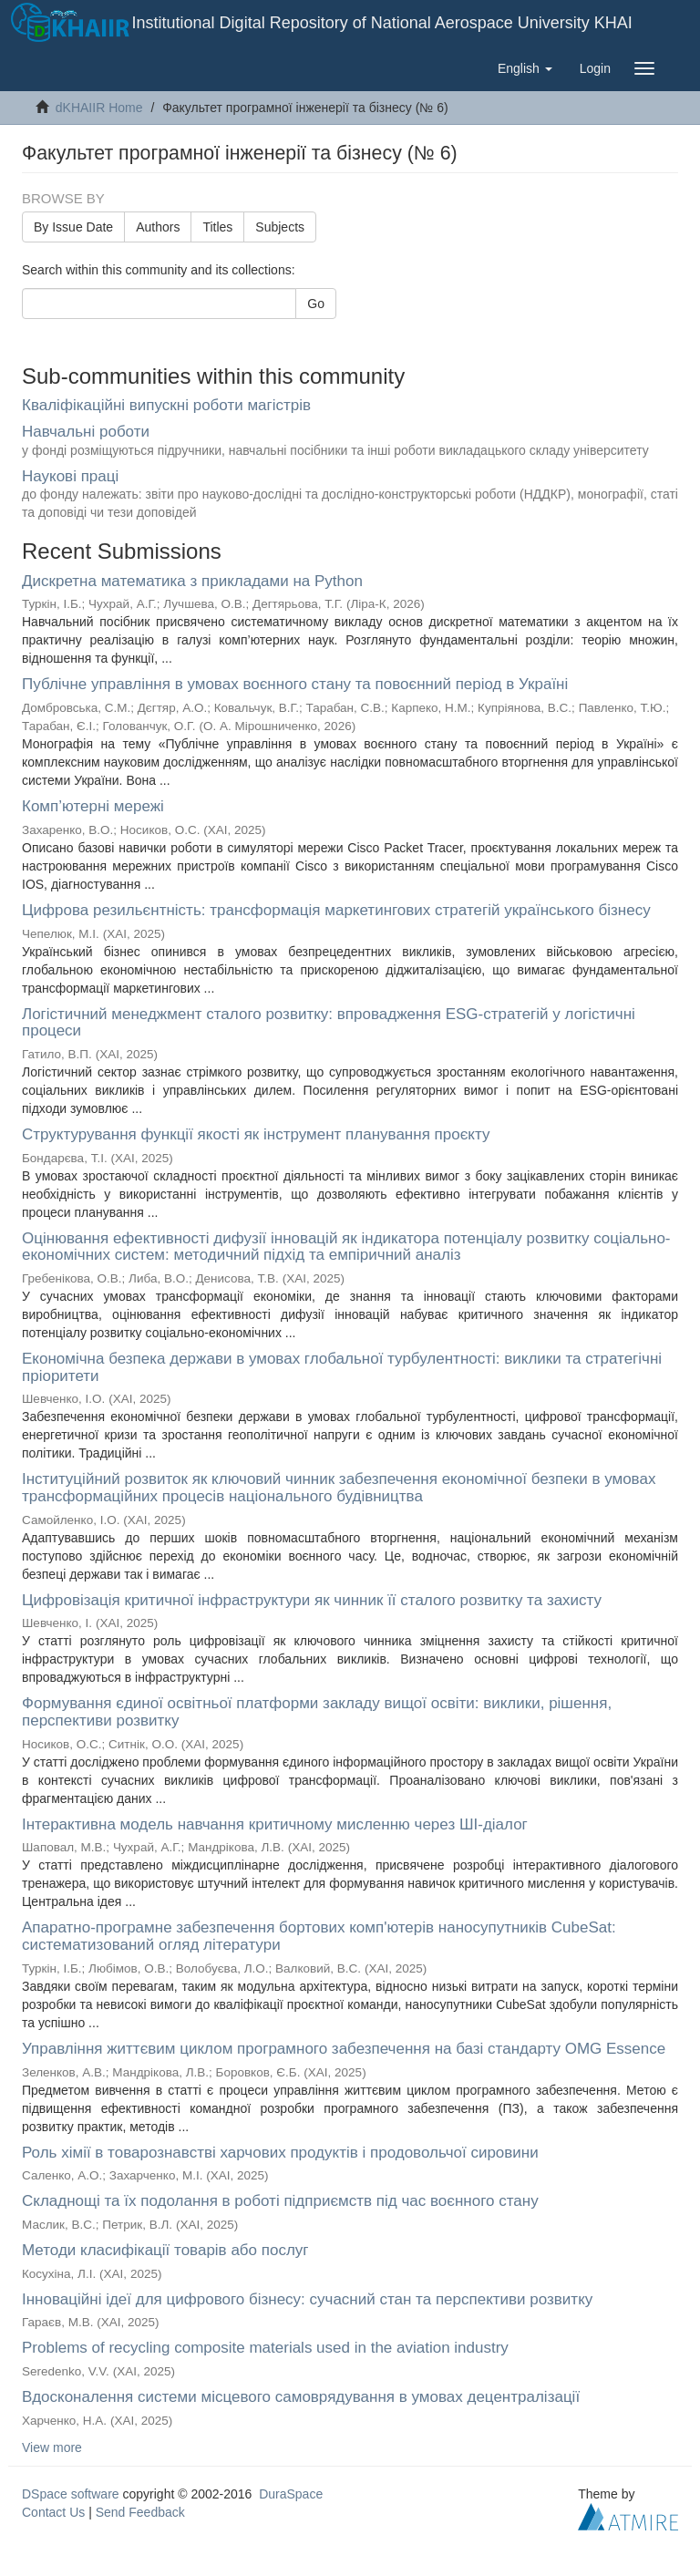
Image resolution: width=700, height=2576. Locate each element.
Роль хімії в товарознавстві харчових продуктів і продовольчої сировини (280, 2152)
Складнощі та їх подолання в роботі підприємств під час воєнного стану (280, 2201)
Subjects (279, 227)
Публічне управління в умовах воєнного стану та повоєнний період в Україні (295, 684)
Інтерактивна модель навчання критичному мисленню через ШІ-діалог (275, 1824)
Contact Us (53, 2512)
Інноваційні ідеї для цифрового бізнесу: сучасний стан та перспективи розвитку (307, 2299)
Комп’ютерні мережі (93, 806)
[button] (525, 68)
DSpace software (70, 2494)
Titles (217, 227)
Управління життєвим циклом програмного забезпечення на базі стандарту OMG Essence (343, 2048)
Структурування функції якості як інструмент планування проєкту (255, 1134)
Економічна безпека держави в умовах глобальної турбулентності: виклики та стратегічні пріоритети (342, 1367)
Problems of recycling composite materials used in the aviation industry (265, 2347)
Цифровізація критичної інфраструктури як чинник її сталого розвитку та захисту (312, 1600)
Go (315, 303)
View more (52, 2447)
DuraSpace (291, 2494)
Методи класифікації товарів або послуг (165, 2250)
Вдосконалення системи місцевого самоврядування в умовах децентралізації (301, 2397)
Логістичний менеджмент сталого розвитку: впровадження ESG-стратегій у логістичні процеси (328, 1022)
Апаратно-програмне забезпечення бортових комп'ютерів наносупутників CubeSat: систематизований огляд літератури (319, 1936)
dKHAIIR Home (99, 107)
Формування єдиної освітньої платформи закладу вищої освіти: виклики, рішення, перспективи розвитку (317, 1712)
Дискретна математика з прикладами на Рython (192, 581)
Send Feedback (140, 2512)
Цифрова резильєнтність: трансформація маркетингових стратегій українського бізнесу (336, 910)
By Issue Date (73, 227)
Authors (158, 227)
